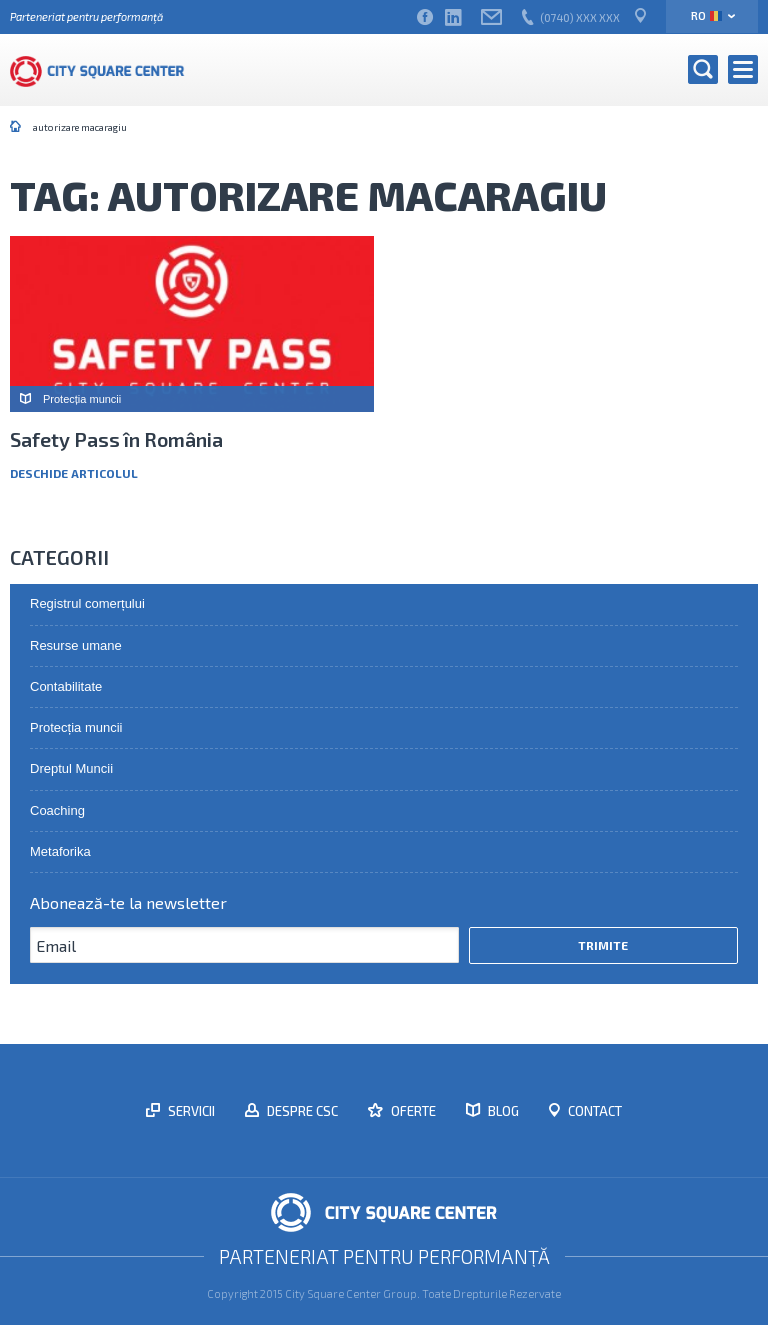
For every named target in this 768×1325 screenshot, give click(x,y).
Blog (502, 1111)
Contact (593, 1111)
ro (706, 15)
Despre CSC (301, 1111)
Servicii (190, 1111)
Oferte (412, 1111)
